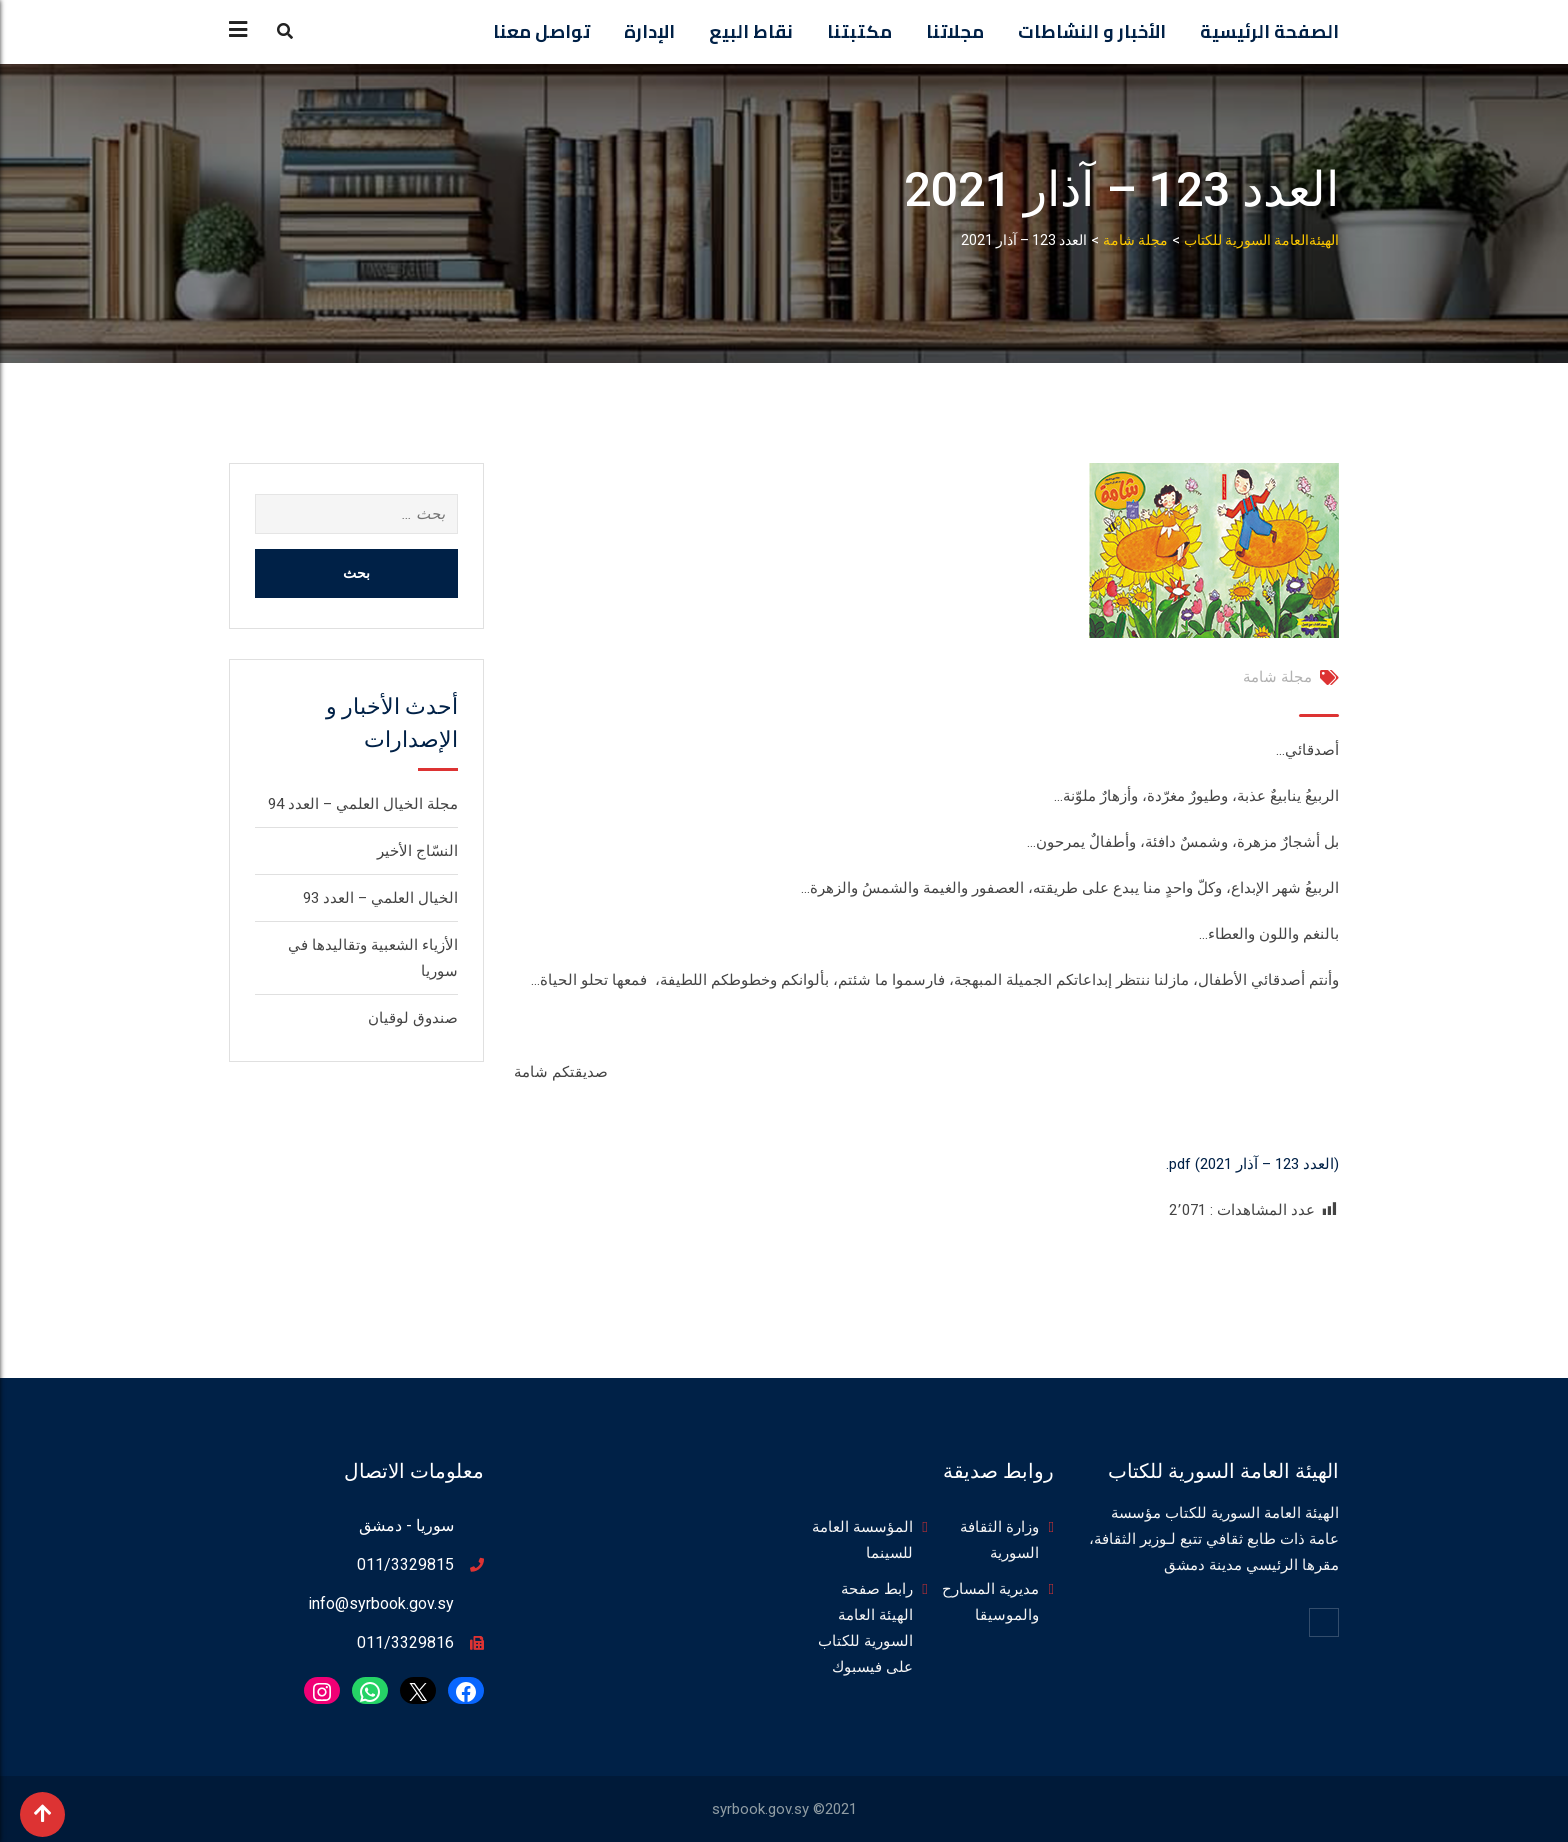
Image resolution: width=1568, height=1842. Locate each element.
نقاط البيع (751, 31)
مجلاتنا (955, 31)
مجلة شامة (1277, 677)
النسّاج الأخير (417, 851)
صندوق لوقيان (413, 1018)
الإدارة (649, 31)
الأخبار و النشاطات (1092, 31)
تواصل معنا (541, 31)
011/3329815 (405, 1564)
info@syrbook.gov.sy (381, 1603)
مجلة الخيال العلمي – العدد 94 (363, 804)
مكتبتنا (859, 31)
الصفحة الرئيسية (1269, 31)
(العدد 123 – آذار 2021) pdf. (1252, 1164)
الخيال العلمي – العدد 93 (380, 898)
